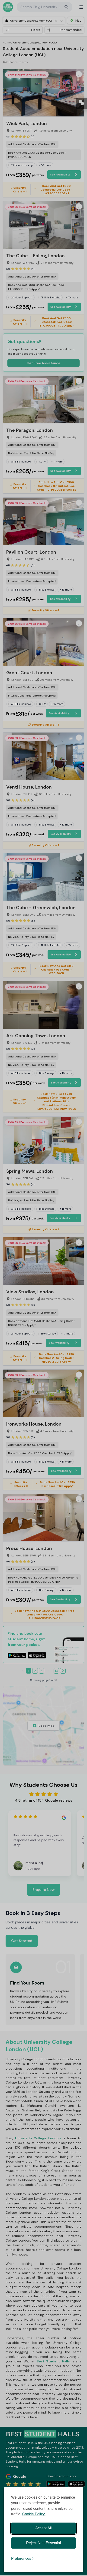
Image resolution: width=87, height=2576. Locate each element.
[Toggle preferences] (23, 2558)
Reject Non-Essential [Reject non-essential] (43, 2543)
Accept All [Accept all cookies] (43, 2528)
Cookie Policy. (33, 2514)
